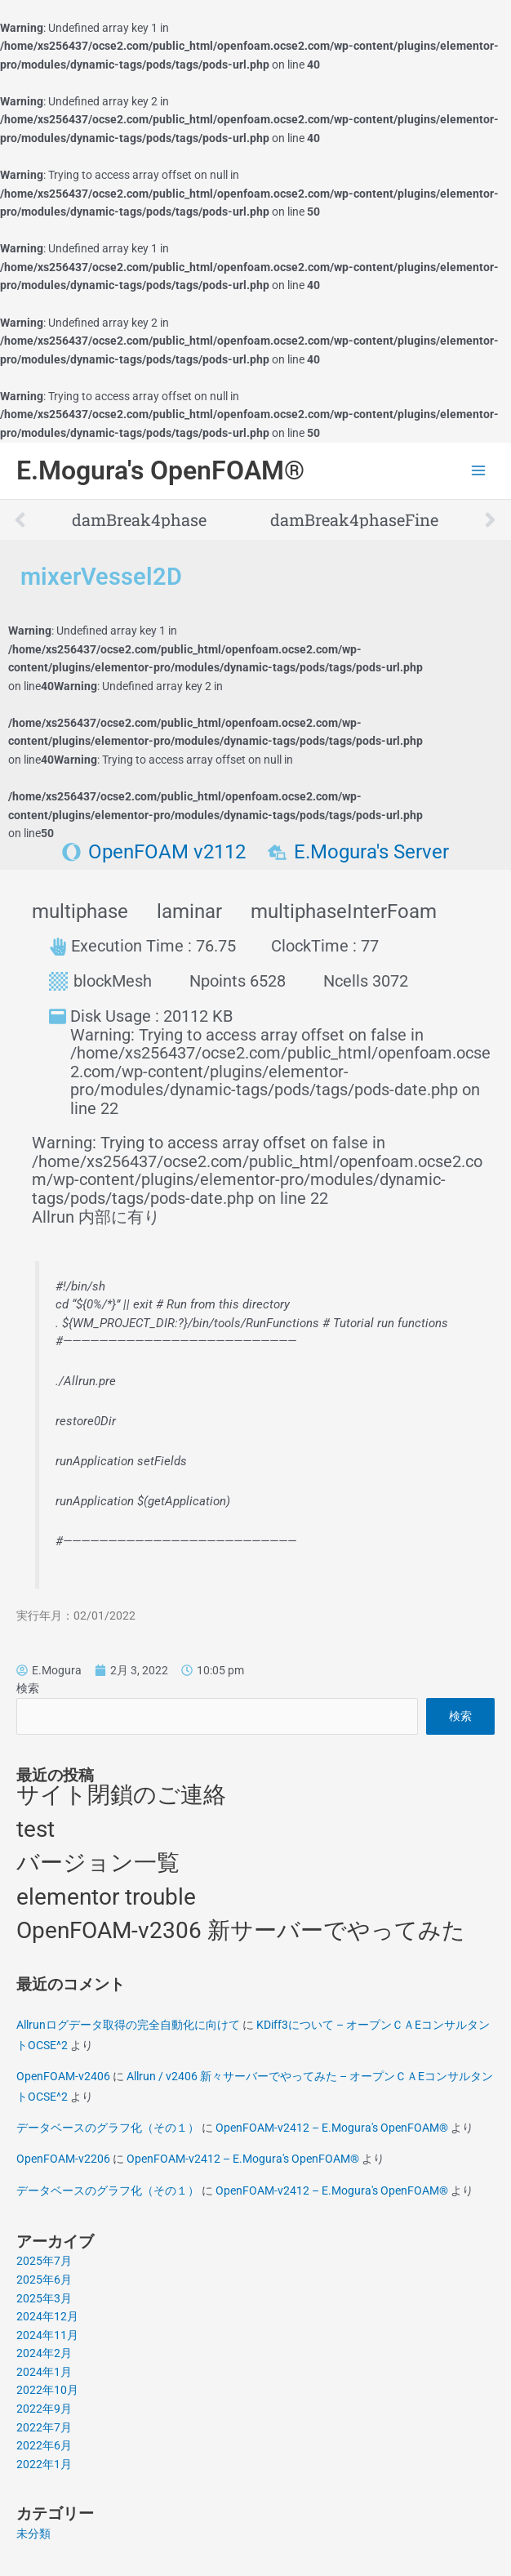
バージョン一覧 (98, 1862)
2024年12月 (47, 2316)
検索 (27, 1688)
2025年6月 (44, 2279)
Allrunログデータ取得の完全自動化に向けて (128, 2024)
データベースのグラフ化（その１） (107, 2127)
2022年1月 (44, 2464)
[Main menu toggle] (478, 471)
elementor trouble (106, 1896)
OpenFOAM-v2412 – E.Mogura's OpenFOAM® (332, 2127)
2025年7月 (44, 2260)
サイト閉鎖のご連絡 (121, 1794)
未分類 (33, 2533)
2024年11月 (47, 2335)
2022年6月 (44, 2445)
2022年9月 (44, 2408)
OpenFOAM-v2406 (63, 2076)
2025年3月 (44, 2298)
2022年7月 (44, 2427)
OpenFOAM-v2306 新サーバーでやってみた (240, 1930)
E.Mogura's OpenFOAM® (160, 470)
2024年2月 (44, 2353)
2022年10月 (47, 2389)
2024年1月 (44, 2371)
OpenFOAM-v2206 (63, 2158)
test (35, 1829)
